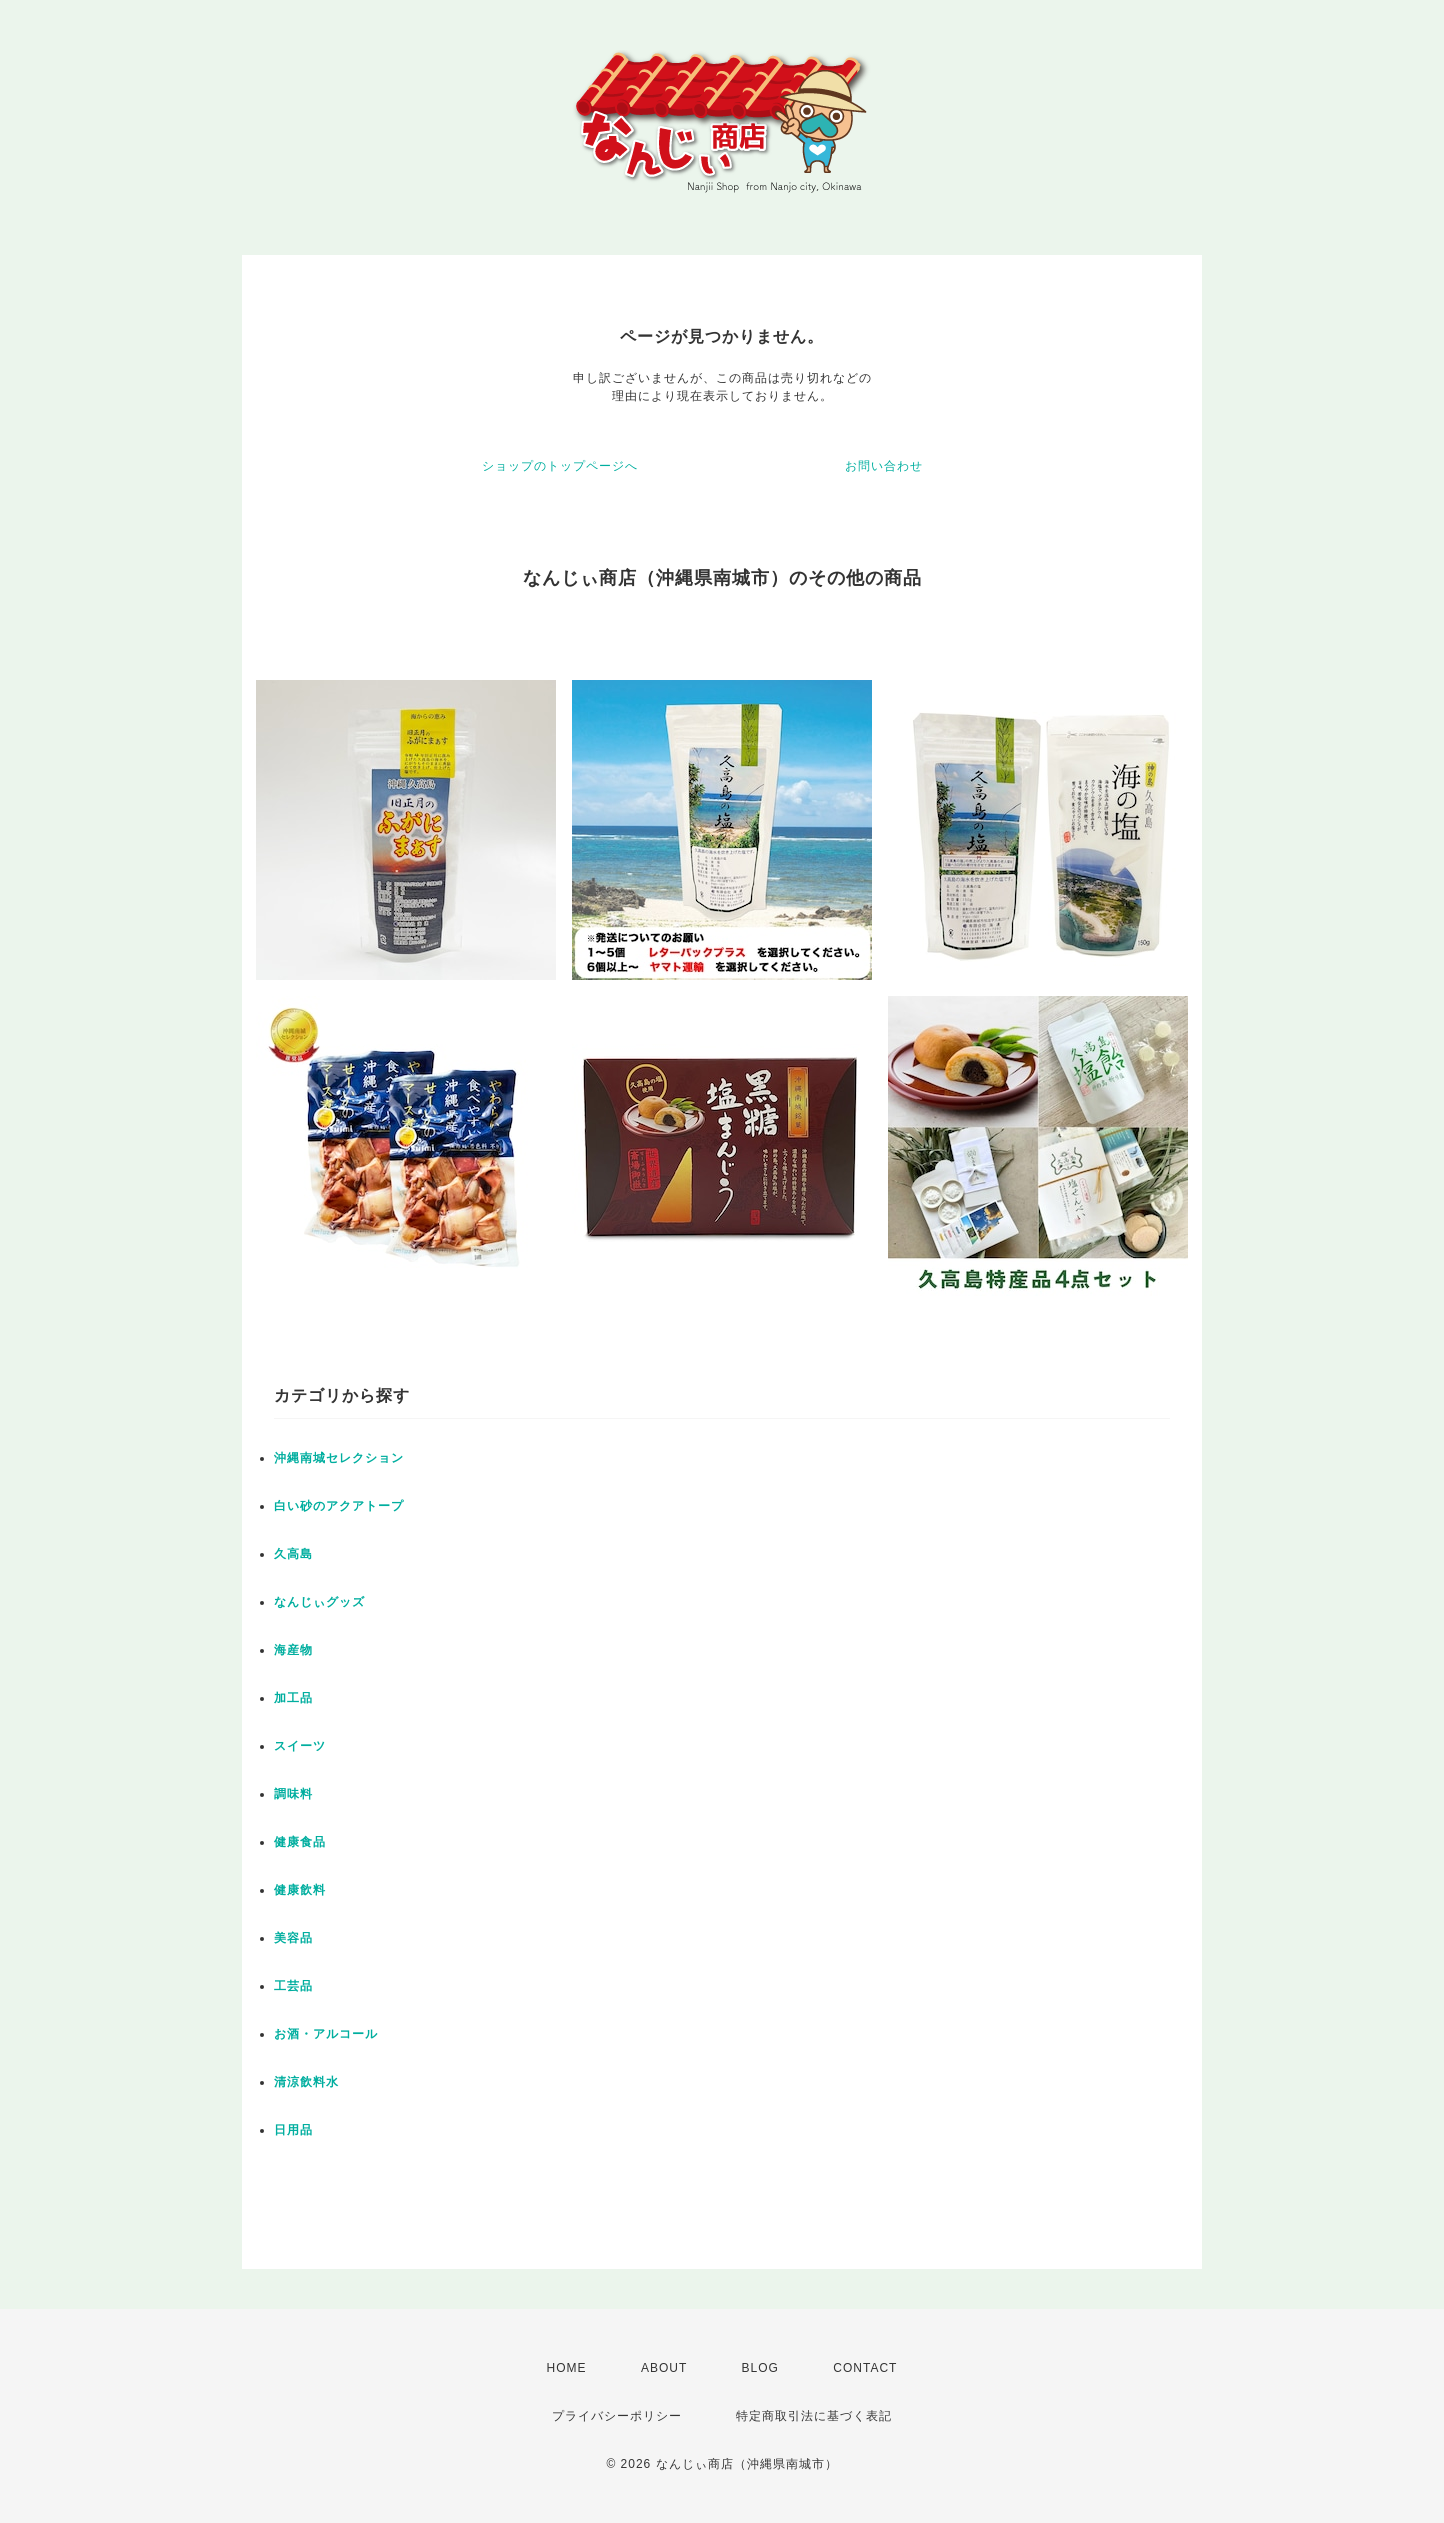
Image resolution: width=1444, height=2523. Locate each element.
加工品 (293, 1698)
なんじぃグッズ (319, 1602)
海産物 (293, 1650)
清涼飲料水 (306, 2082)
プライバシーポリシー (617, 2416)
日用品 (293, 2130)
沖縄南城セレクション (339, 1458)
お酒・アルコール (326, 2034)
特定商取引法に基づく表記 (814, 2416)
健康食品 (300, 1842)
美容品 (293, 1938)
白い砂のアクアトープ (339, 1506)
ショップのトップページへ (560, 466)
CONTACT (865, 2368)
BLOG (760, 2368)
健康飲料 (300, 1890)
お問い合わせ (884, 466)
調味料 (293, 1794)
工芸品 (293, 1986)
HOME (567, 2368)
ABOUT (664, 2368)
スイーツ (300, 1746)
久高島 (293, 1554)
